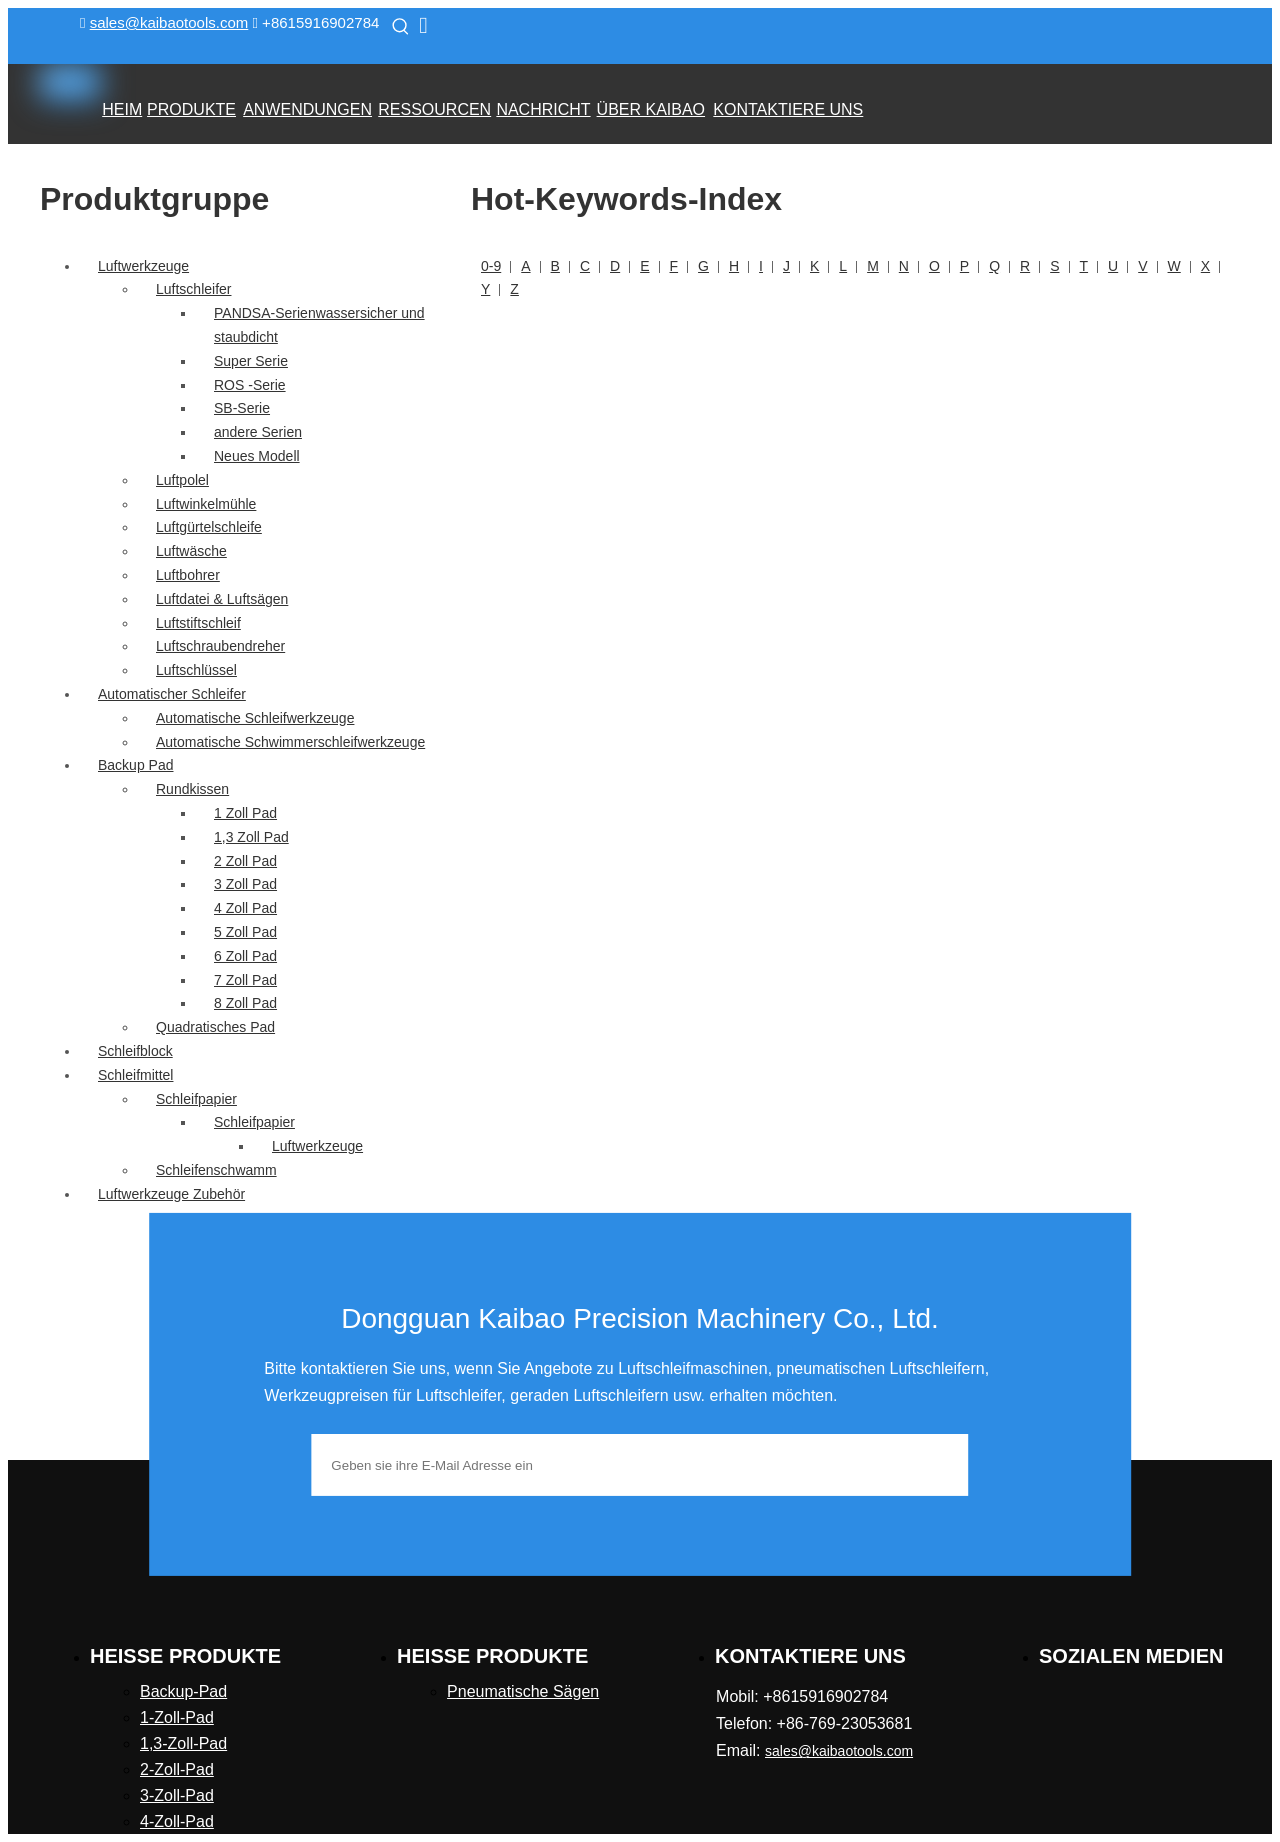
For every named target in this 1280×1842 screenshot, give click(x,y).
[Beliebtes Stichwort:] (401, 26)
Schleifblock (135, 1051)
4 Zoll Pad (245, 908)
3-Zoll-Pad (177, 1795)
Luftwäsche (191, 551)
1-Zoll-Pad (177, 1717)
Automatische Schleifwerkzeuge (255, 718)
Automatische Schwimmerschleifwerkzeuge (290, 742)
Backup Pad (136, 765)
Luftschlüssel (196, 670)
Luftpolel (182, 480)
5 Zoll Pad (245, 932)
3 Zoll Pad (245, 884)
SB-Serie (242, 408)
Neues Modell (257, 456)
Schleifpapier (196, 1099)
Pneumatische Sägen (523, 1691)
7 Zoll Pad (245, 980)
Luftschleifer (193, 289)
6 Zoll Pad (245, 956)
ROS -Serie (250, 385)
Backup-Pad (183, 1691)
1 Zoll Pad (245, 813)
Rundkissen (192, 789)
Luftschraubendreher (220, 646)
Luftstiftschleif (198, 623)
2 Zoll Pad (245, 861)
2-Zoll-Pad (177, 1769)
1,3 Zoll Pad (251, 837)
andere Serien (258, 432)
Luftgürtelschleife (209, 527)
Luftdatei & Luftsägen (222, 599)
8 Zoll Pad (245, 1003)
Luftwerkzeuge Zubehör (171, 1194)
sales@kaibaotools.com (169, 22)
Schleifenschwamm (216, 1170)
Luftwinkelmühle (206, 504)
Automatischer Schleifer (172, 694)
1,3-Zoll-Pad (183, 1743)
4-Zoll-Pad (177, 1821)
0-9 (491, 266)
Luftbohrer (188, 575)
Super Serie (251, 361)
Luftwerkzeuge (143, 266)
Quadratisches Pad (215, 1027)
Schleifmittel (135, 1075)
